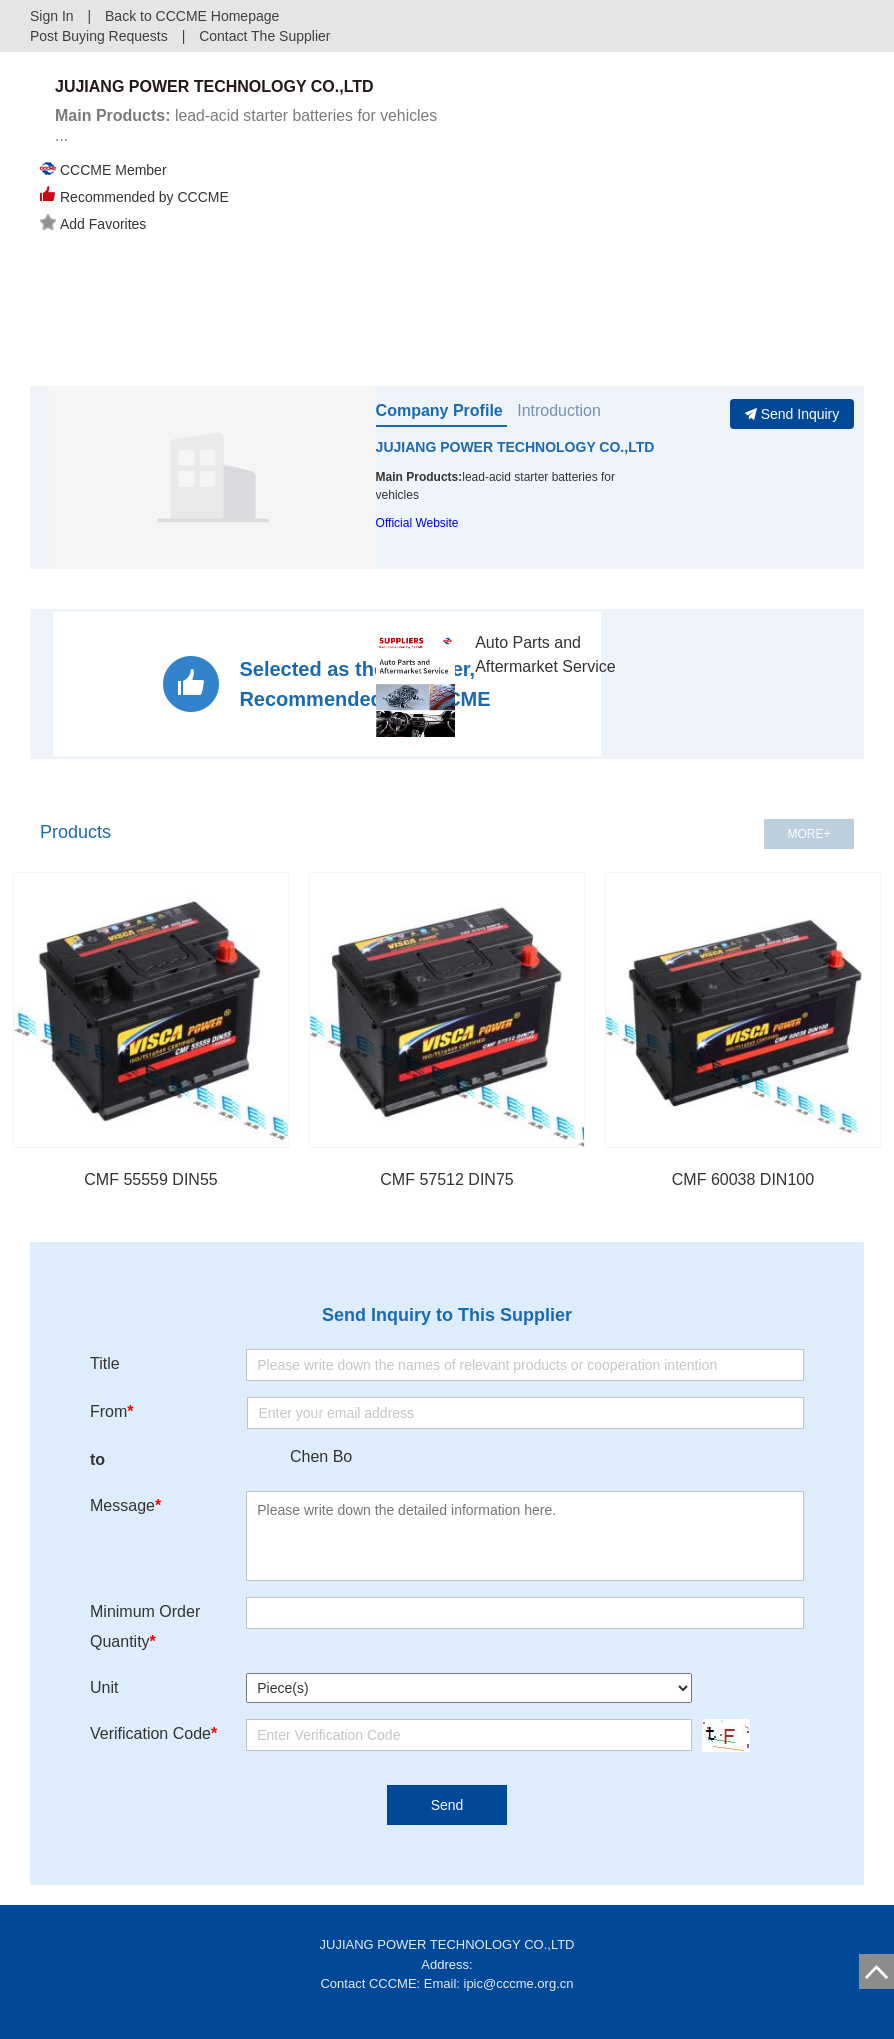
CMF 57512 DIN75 (446, 1179)
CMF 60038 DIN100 (743, 1179)
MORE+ (808, 834)
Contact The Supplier (264, 36)
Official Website (417, 523)
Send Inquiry (792, 414)
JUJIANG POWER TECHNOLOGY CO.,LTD (515, 447)
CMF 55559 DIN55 (150, 1179)
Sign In (52, 16)
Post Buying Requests (99, 36)
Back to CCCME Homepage (192, 16)
